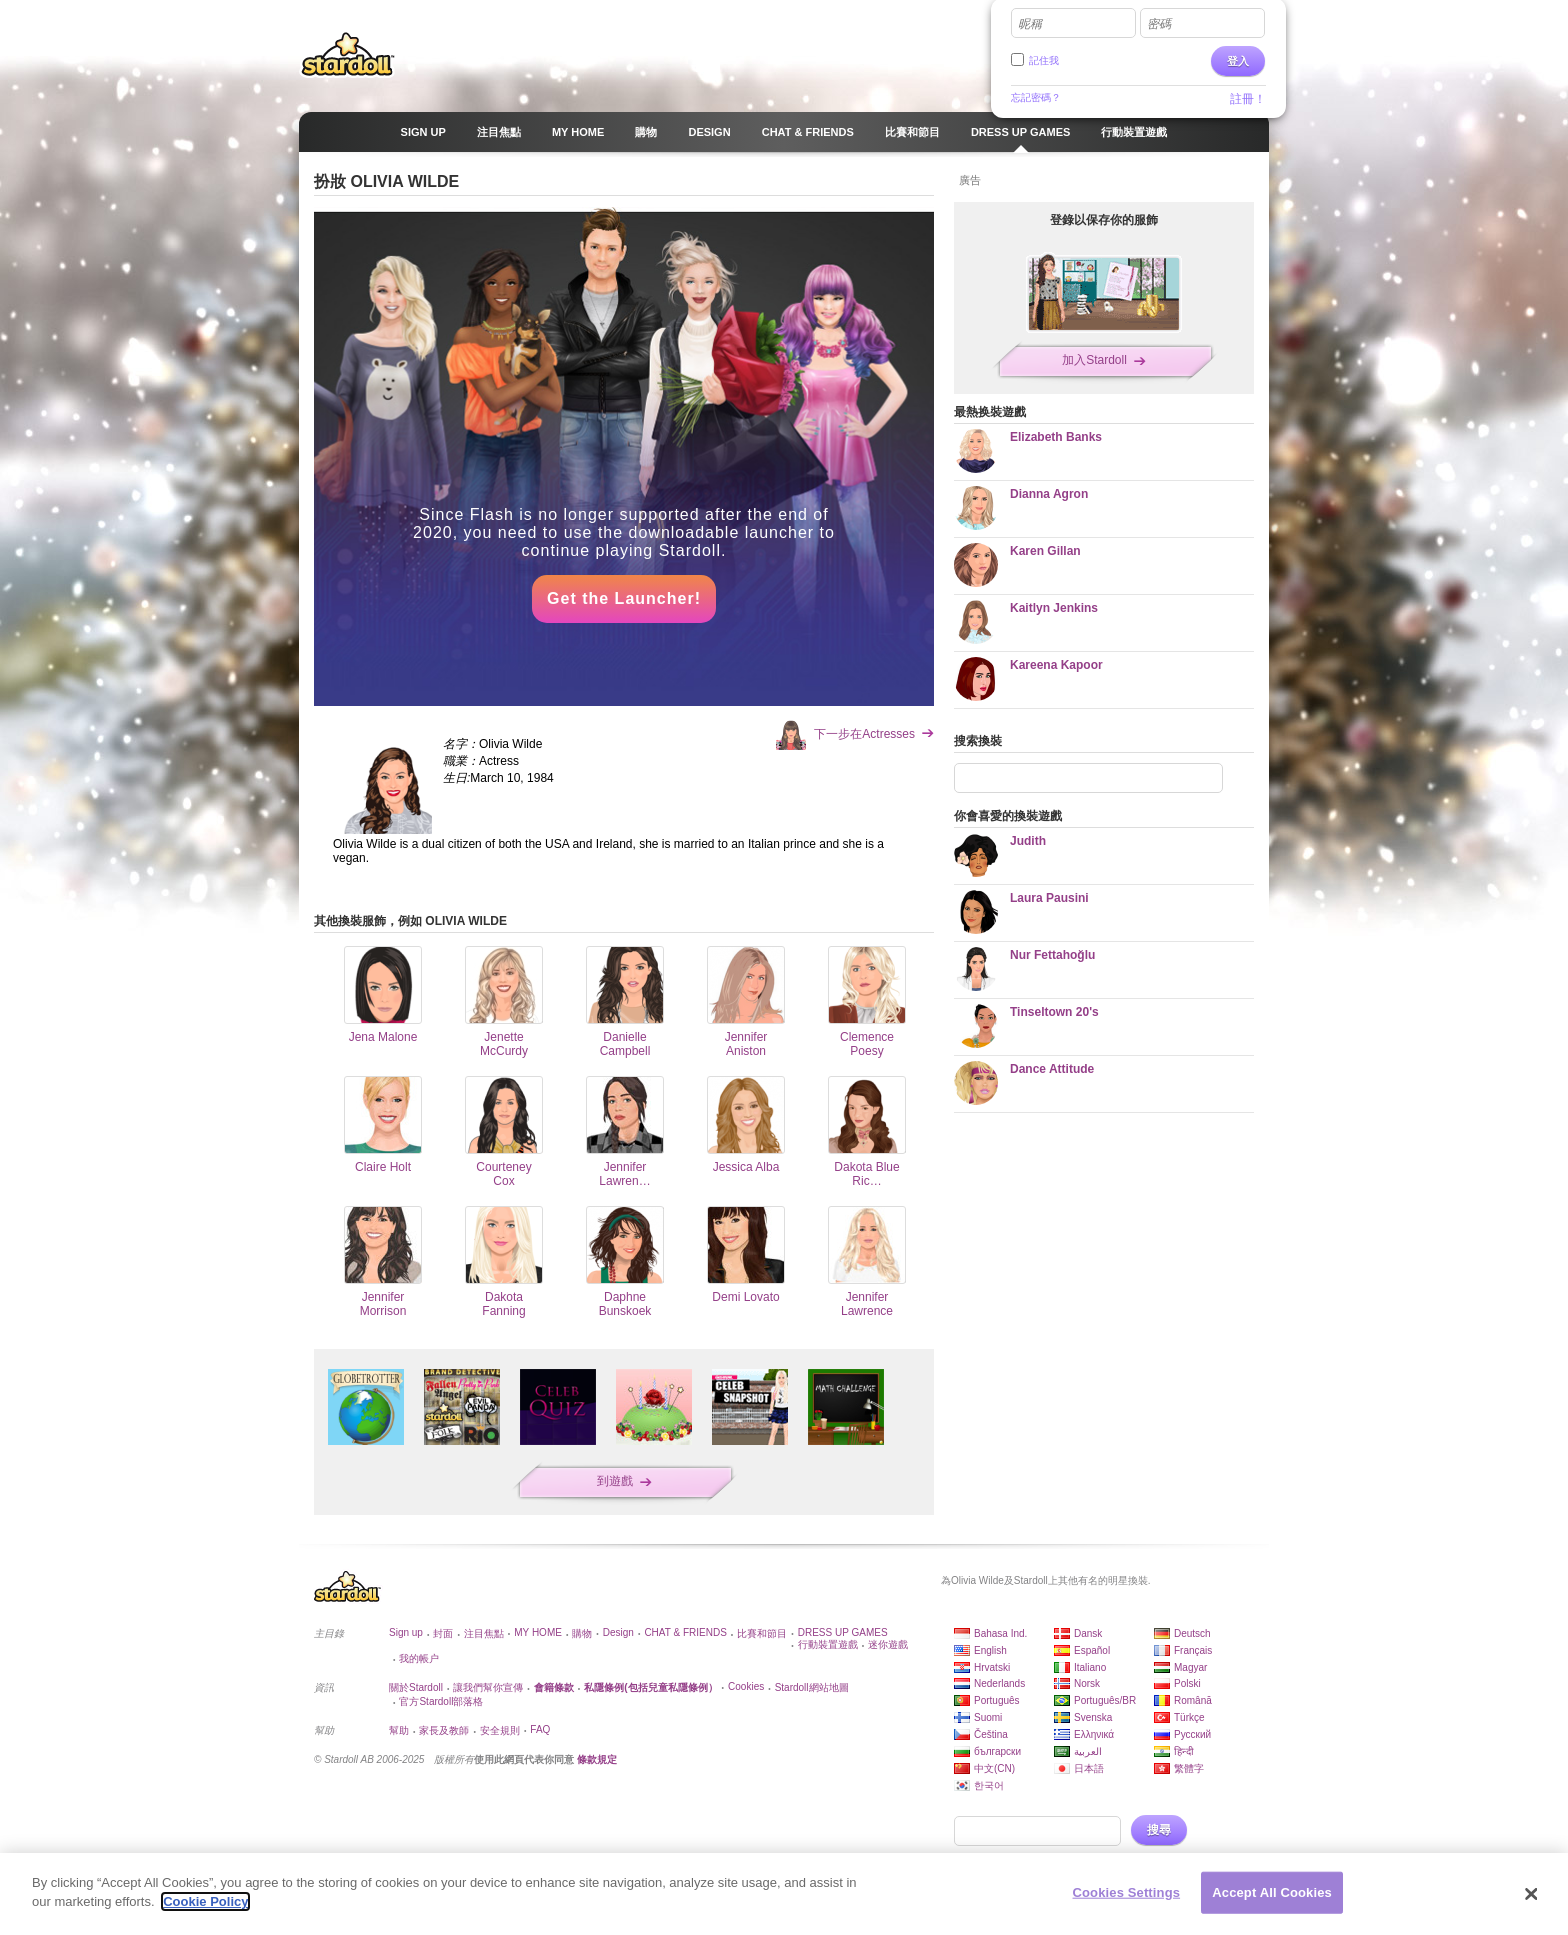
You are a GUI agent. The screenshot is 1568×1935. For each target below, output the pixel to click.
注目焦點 (484, 1633)
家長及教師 (444, 1730)
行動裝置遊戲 (828, 1644)
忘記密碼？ (1036, 97)
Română (1193, 1700)
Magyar (1190, 1667)
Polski (1187, 1683)
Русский (1192, 1734)
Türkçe (1189, 1717)
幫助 (399, 1730)
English (990, 1650)
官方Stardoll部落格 (441, 1701)
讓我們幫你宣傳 (488, 1687)
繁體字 (1189, 1768)
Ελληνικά (1094, 1734)
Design (618, 1632)
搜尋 (1159, 1830)
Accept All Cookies (1272, 1892)
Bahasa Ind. (1000, 1633)
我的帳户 (419, 1658)
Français (1193, 1650)
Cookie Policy (205, 1901)
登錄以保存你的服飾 (1104, 220)
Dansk (1088, 1633)
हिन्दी (1184, 1751)
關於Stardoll (416, 1687)
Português (997, 1700)
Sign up (406, 1632)
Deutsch (1192, 1633)
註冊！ (1248, 99)
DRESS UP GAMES (843, 1632)
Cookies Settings (1127, 1892)
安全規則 (500, 1730)
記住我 (1044, 60)
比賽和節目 (762, 1633)
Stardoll (348, 54)
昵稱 (1030, 24)
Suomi (988, 1717)
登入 (1238, 61)
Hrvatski (992, 1667)
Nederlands (999, 1683)
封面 (443, 1633)
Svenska (1093, 1717)
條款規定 (597, 1759)
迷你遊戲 (888, 1644)
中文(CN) (994, 1768)
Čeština (991, 1734)
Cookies (746, 1686)
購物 (582, 1633)
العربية (1088, 1751)
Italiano (1090, 1667)
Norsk (1087, 1683)
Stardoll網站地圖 (812, 1687)
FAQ (540, 1729)
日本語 (1089, 1768)
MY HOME (538, 1632)
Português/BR (1105, 1700)
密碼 (1159, 24)
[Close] (1532, 1894)
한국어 (989, 1785)
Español (1092, 1650)
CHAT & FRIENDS (685, 1632)
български (997, 1751)
